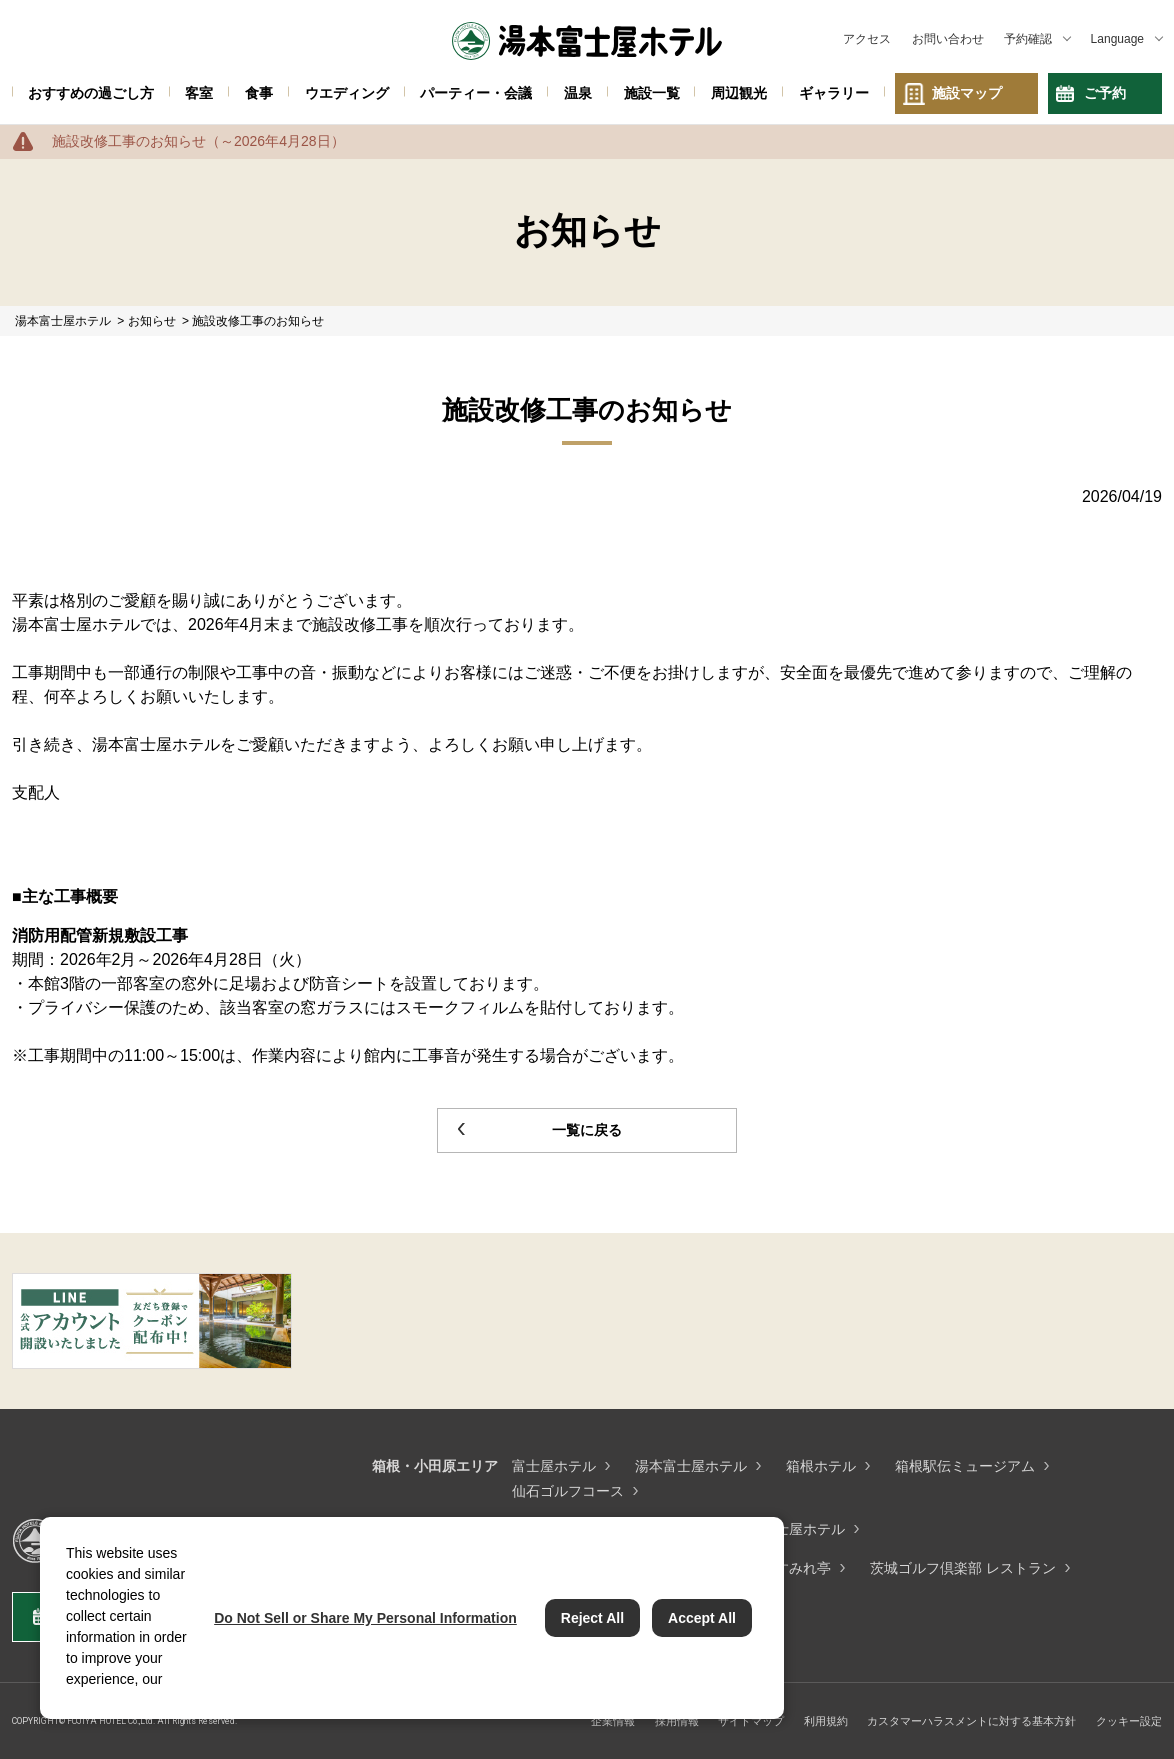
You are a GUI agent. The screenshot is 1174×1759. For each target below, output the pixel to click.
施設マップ (967, 93)
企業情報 (613, 1721)
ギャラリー (834, 93)
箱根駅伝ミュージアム (965, 1466)
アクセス (867, 39)
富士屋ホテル (554, 1466)
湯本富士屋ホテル (691, 1466)
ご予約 (1105, 93)
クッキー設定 (1129, 1721)
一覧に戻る (587, 1130)
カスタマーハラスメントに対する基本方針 (971, 1721)
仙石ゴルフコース (568, 1491)
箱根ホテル (821, 1466)
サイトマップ (751, 1721)
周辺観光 (739, 93)
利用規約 (826, 1721)
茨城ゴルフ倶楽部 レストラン (963, 1568)
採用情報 (677, 1721)
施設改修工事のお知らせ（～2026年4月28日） (198, 141)
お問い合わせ (948, 39)
